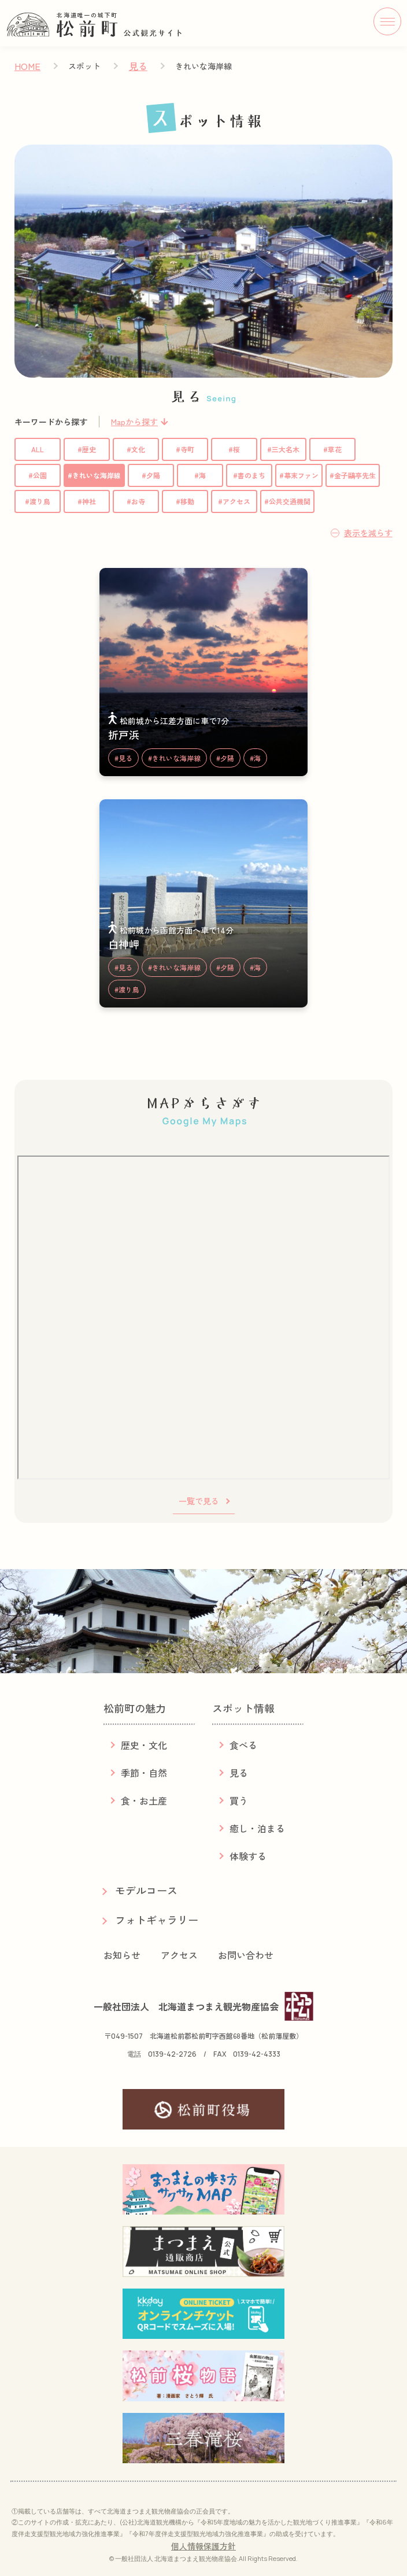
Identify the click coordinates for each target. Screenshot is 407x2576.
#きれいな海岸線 (94, 475)
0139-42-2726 (172, 2054)
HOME (27, 66)
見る (138, 66)
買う (239, 1800)
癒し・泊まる (257, 1828)
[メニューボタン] (387, 21)
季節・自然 (144, 1773)
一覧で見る (199, 1501)
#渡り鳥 (37, 501)
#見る (123, 758)
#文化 (136, 449)
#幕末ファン (299, 475)
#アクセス (234, 501)
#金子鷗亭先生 (353, 475)
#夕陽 (151, 475)
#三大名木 (283, 449)
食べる (243, 1745)
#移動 (185, 501)
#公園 (37, 475)
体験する (248, 1856)
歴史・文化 (144, 1745)
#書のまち (249, 475)
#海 (200, 475)
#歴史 (86, 449)
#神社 (86, 501)
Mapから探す (134, 421)
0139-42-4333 (256, 2054)
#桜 (234, 449)
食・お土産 (144, 1800)
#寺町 (185, 449)
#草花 (332, 449)
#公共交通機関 (287, 501)
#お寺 (136, 501)
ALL (37, 449)
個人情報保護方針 (203, 2546)
